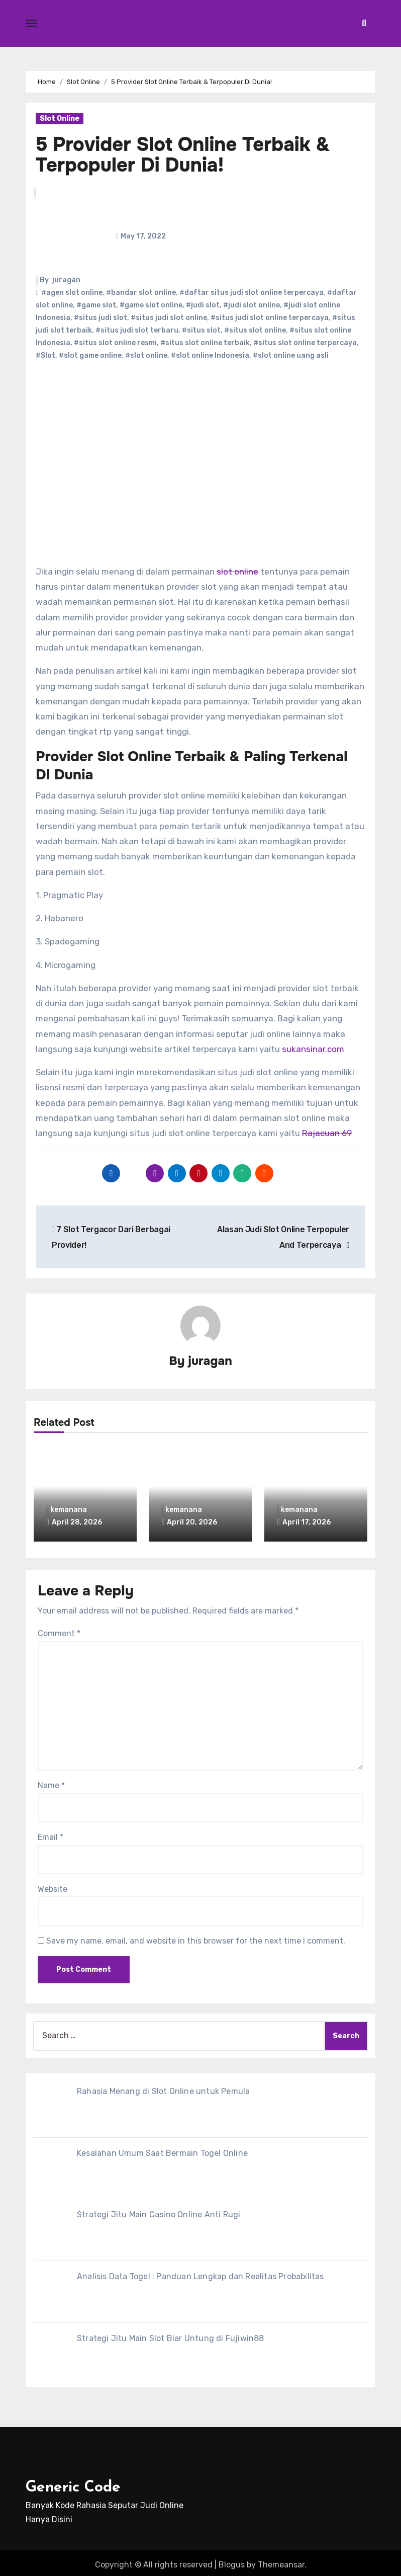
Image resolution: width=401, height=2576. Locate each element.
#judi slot (203, 305)
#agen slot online (72, 292)
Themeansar (281, 2561)
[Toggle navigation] (31, 23)
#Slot (45, 355)
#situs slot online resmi (115, 343)
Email (50, 1833)
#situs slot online (255, 330)
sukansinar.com (313, 1049)
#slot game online (90, 355)
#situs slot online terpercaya (305, 343)
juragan (66, 280)
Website (52, 1885)
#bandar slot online (141, 292)
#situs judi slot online (169, 317)
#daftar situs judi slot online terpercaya (251, 292)
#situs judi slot (100, 317)
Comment (59, 1630)
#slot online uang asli (291, 355)
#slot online (146, 355)
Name (51, 1782)
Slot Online (59, 118)
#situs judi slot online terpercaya (270, 317)
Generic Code (73, 2484)
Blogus (232, 2561)
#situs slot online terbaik (205, 343)
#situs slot (201, 330)
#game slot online (151, 305)
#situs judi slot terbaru (136, 330)
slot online (237, 572)
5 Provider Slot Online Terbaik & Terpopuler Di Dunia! (183, 155)
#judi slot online (251, 305)
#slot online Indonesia (210, 355)
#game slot (96, 305)
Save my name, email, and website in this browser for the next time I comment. (195, 1937)
